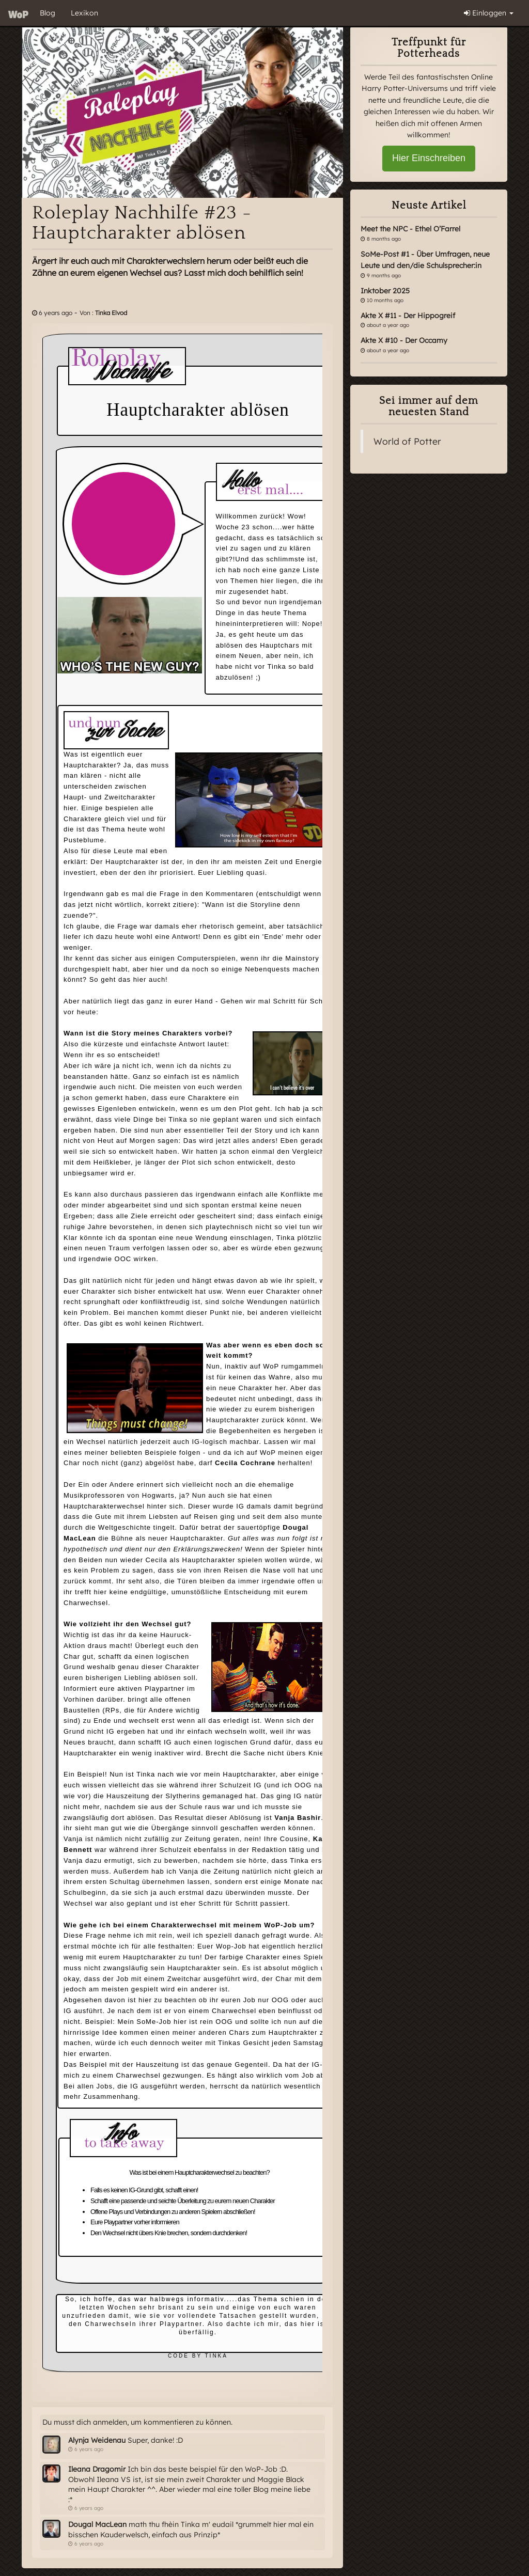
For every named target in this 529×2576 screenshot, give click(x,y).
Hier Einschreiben (428, 158)
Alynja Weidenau (97, 2440)
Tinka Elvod (111, 313)
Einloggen (489, 13)
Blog (47, 13)
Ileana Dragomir (97, 2469)
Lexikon (84, 13)
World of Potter (407, 441)
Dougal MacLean (97, 2524)
